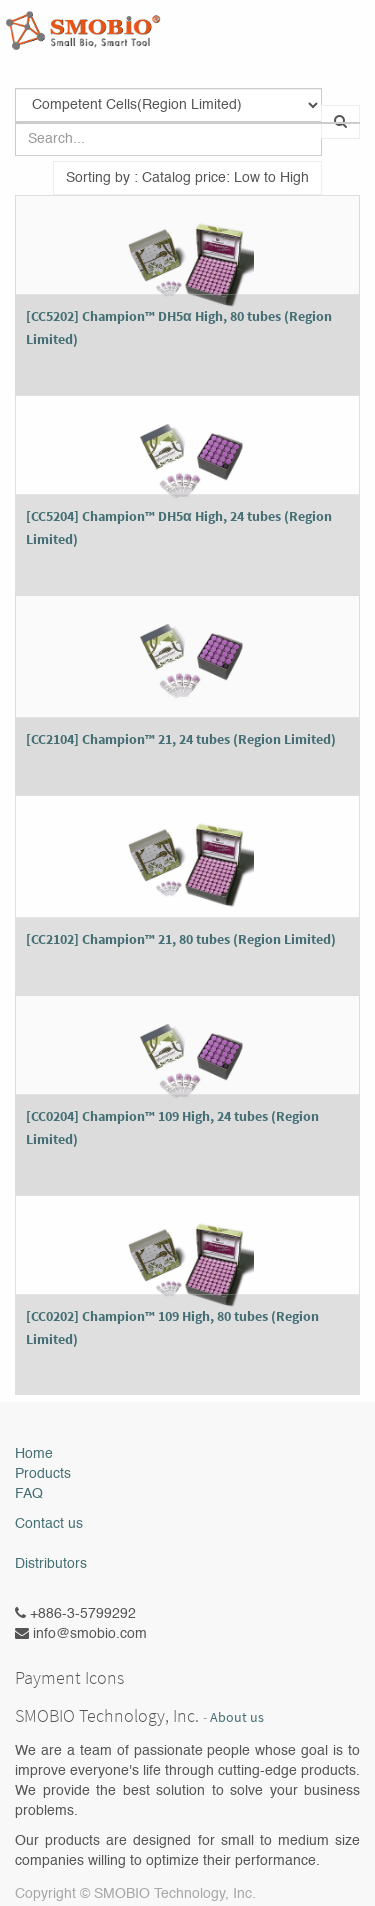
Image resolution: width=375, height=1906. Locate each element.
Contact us (49, 1524)
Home (34, 1454)
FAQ (29, 1494)
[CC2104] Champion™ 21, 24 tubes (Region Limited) (181, 739)
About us (237, 1717)
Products (43, 1474)
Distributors (51, 1564)
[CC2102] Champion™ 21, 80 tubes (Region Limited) (181, 939)
